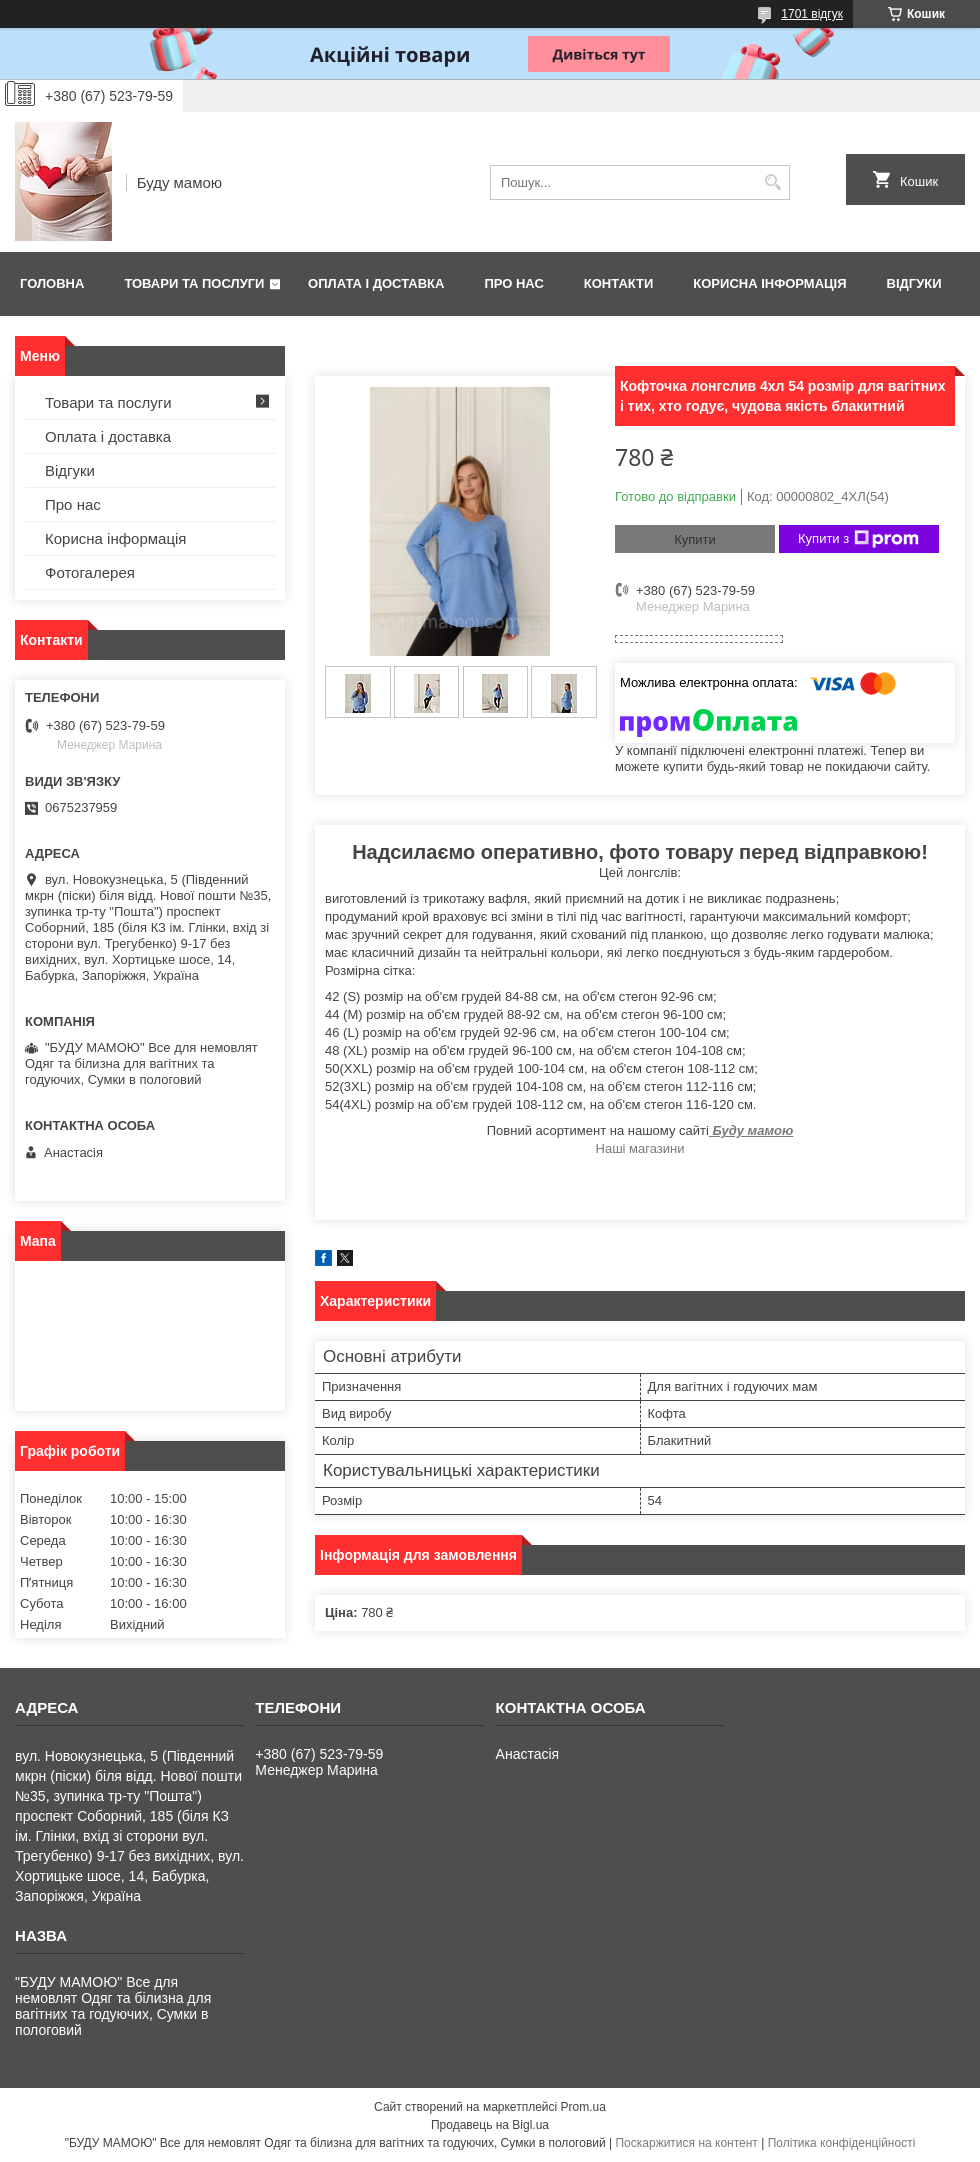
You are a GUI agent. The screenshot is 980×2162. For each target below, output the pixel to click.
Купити (695, 539)
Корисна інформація (769, 283)
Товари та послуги (194, 283)
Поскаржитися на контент (686, 2143)
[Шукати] (772, 182)
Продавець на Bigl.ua (490, 2125)
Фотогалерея (90, 572)
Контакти (619, 283)
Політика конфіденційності (842, 2143)
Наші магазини (640, 1148)
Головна (52, 283)
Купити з (858, 539)
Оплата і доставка (376, 283)
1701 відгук (812, 14)
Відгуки (914, 283)
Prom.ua (583, 2107)
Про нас (513, 283)
